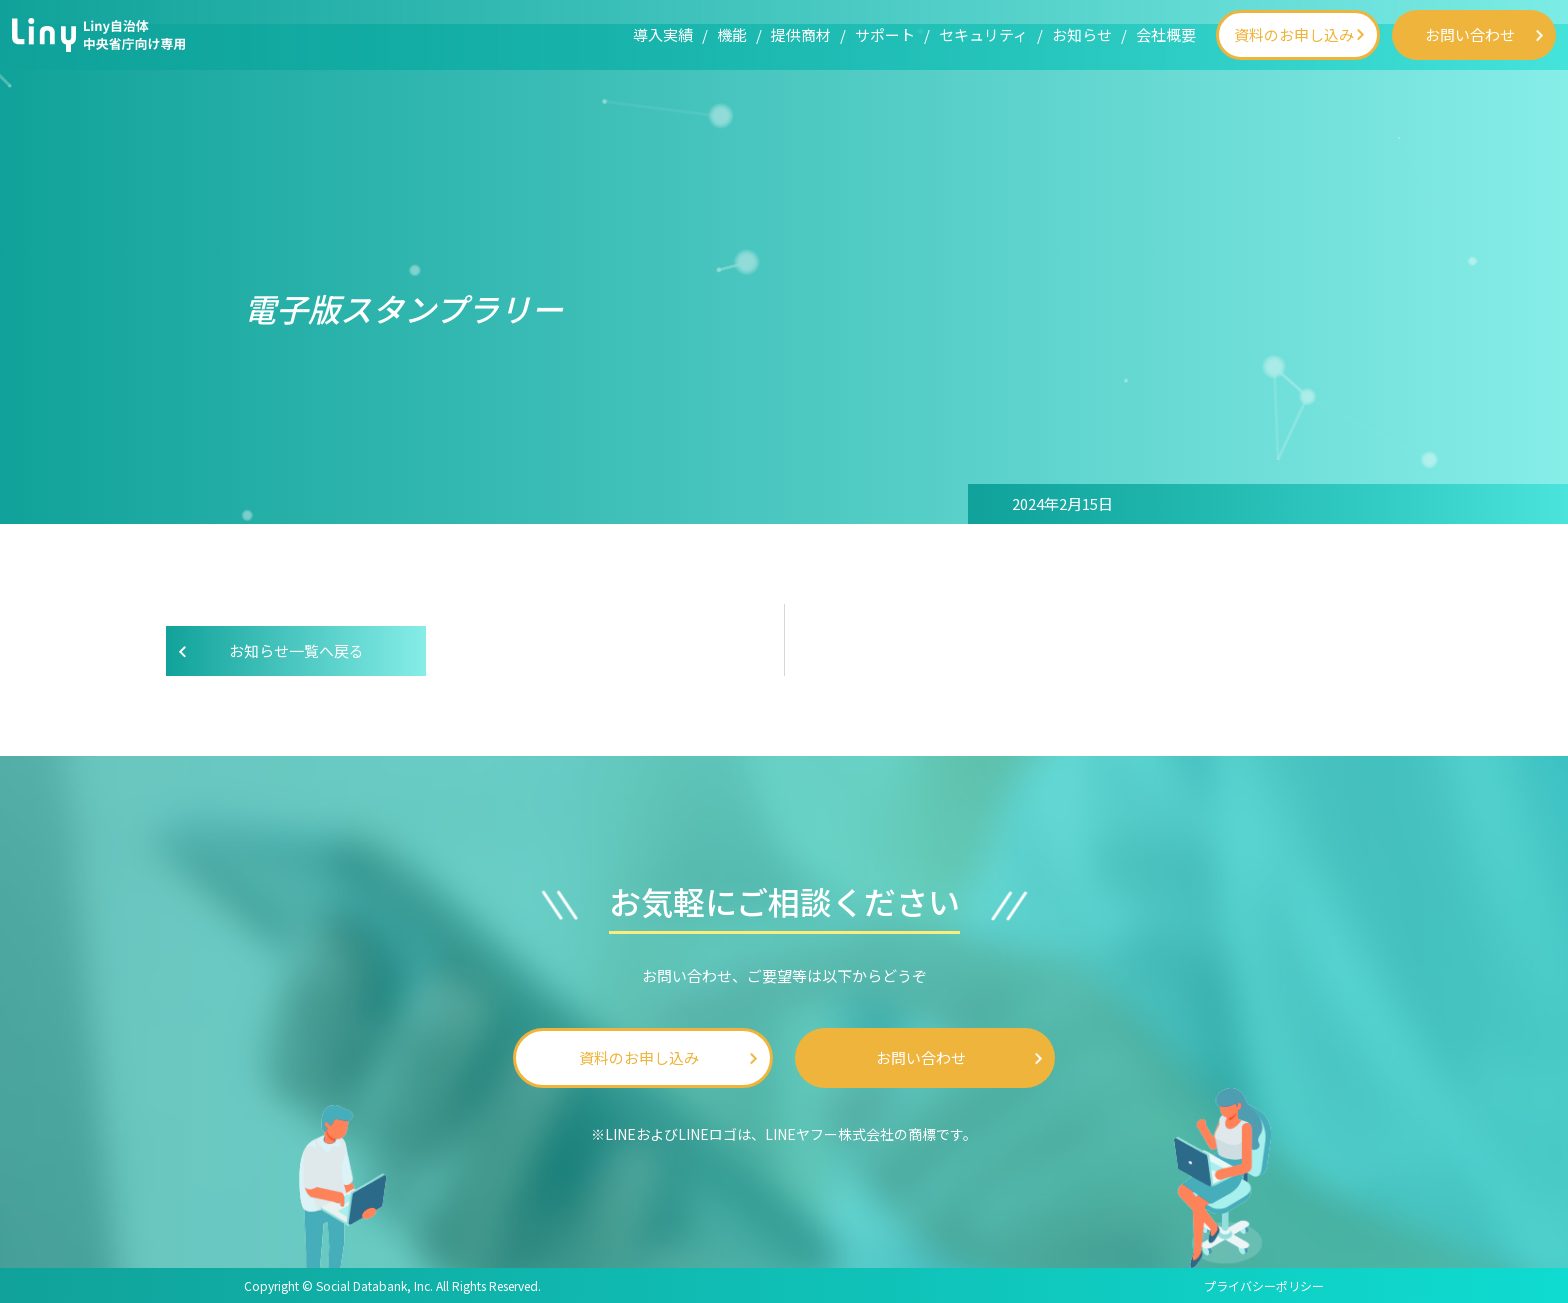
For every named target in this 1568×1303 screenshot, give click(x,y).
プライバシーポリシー (1264, 1285)
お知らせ (1082, 34)
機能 (732, 34)
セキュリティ (983, 34)
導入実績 (663, 34)
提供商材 (801, 34)
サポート (885, 34)
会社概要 (1166, 34)
